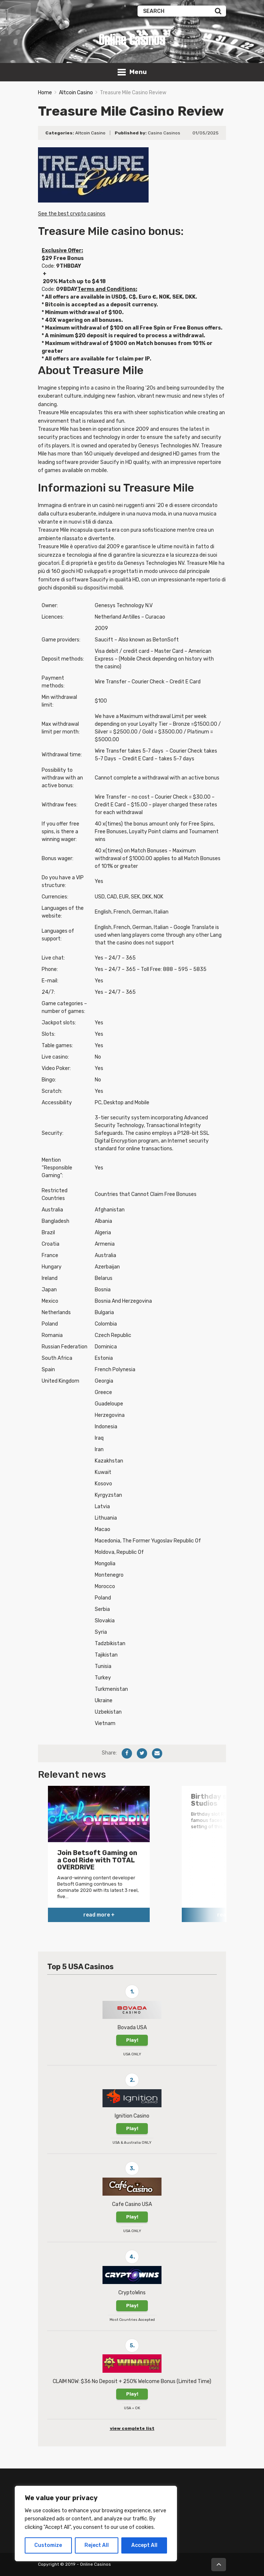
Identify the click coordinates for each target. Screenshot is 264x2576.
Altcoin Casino (76, 92)
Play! (132, 2040)
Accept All (144, 2545)
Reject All (96, 2545)
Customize (48, 2545)
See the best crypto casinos (71, 214)
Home (45, 92)
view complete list (132, 2428)
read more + (99, 1915)
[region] (96, 2523)
